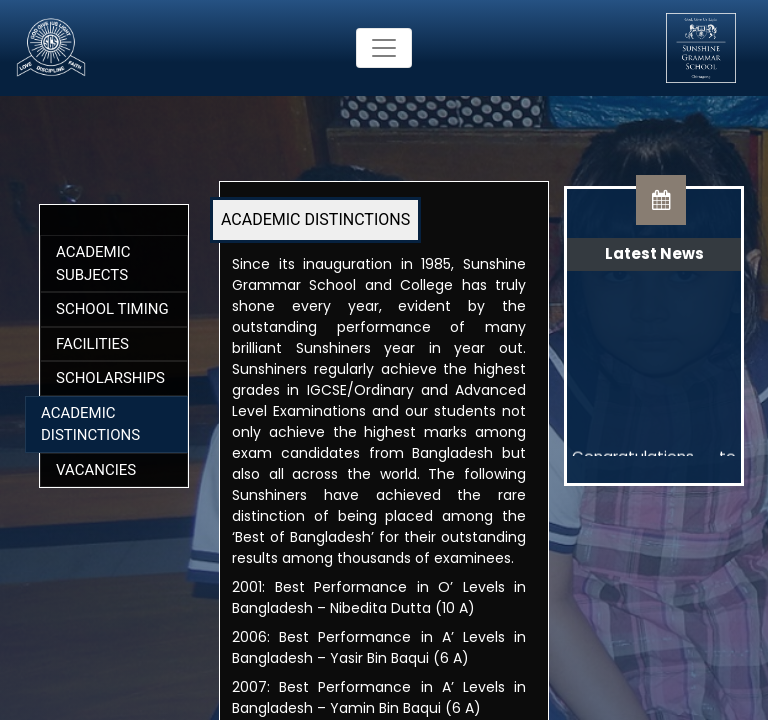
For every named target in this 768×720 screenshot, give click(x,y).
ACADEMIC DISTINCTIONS (315, 219)
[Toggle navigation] (384, 48)
